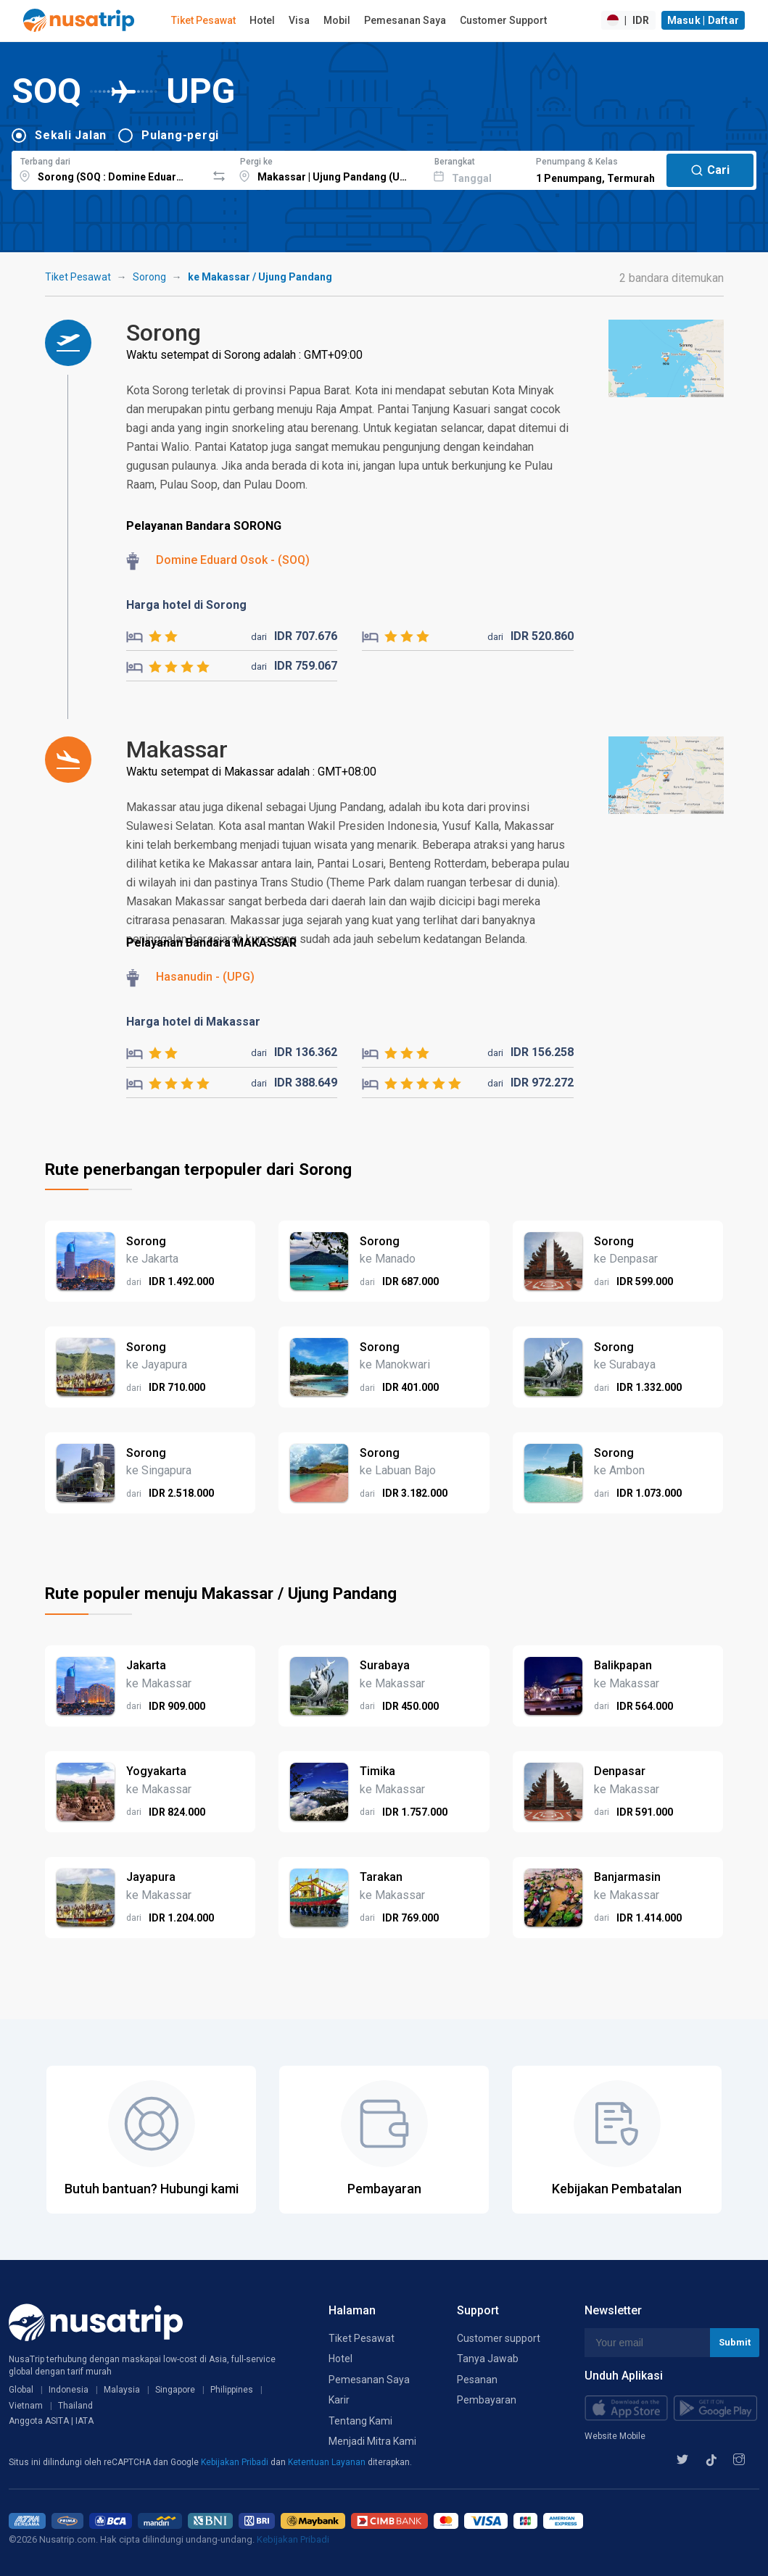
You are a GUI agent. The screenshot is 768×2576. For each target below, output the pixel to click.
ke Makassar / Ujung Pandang (260, 277)
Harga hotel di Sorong (186, 605)
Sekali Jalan (71, 135)
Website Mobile (615, 2436)
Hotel (262, 20)
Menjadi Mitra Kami (372, 2441)
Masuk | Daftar (703, 20)
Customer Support (503, 20)
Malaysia (122, 2390)
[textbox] (109, 168)
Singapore (175, 2390)
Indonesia (68, 2390)
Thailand (75, 2406)
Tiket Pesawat (203, 20)
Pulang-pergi (180, 135)
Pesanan (477, 2379)
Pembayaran (486, 2400)
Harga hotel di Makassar (193, 1022)
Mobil (336, 20)
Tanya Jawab (488, 2358)
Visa (299, 20)
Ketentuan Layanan (328, 2462)
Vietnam (26, 2406)
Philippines (231, 2390)
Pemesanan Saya (405, 20)
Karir (339, 2400)
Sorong (149, 277)
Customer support (498, 2338)
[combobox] (109, 168)
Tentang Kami (360, 2421)
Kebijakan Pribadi (236, 2462)
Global (21, 2390)
